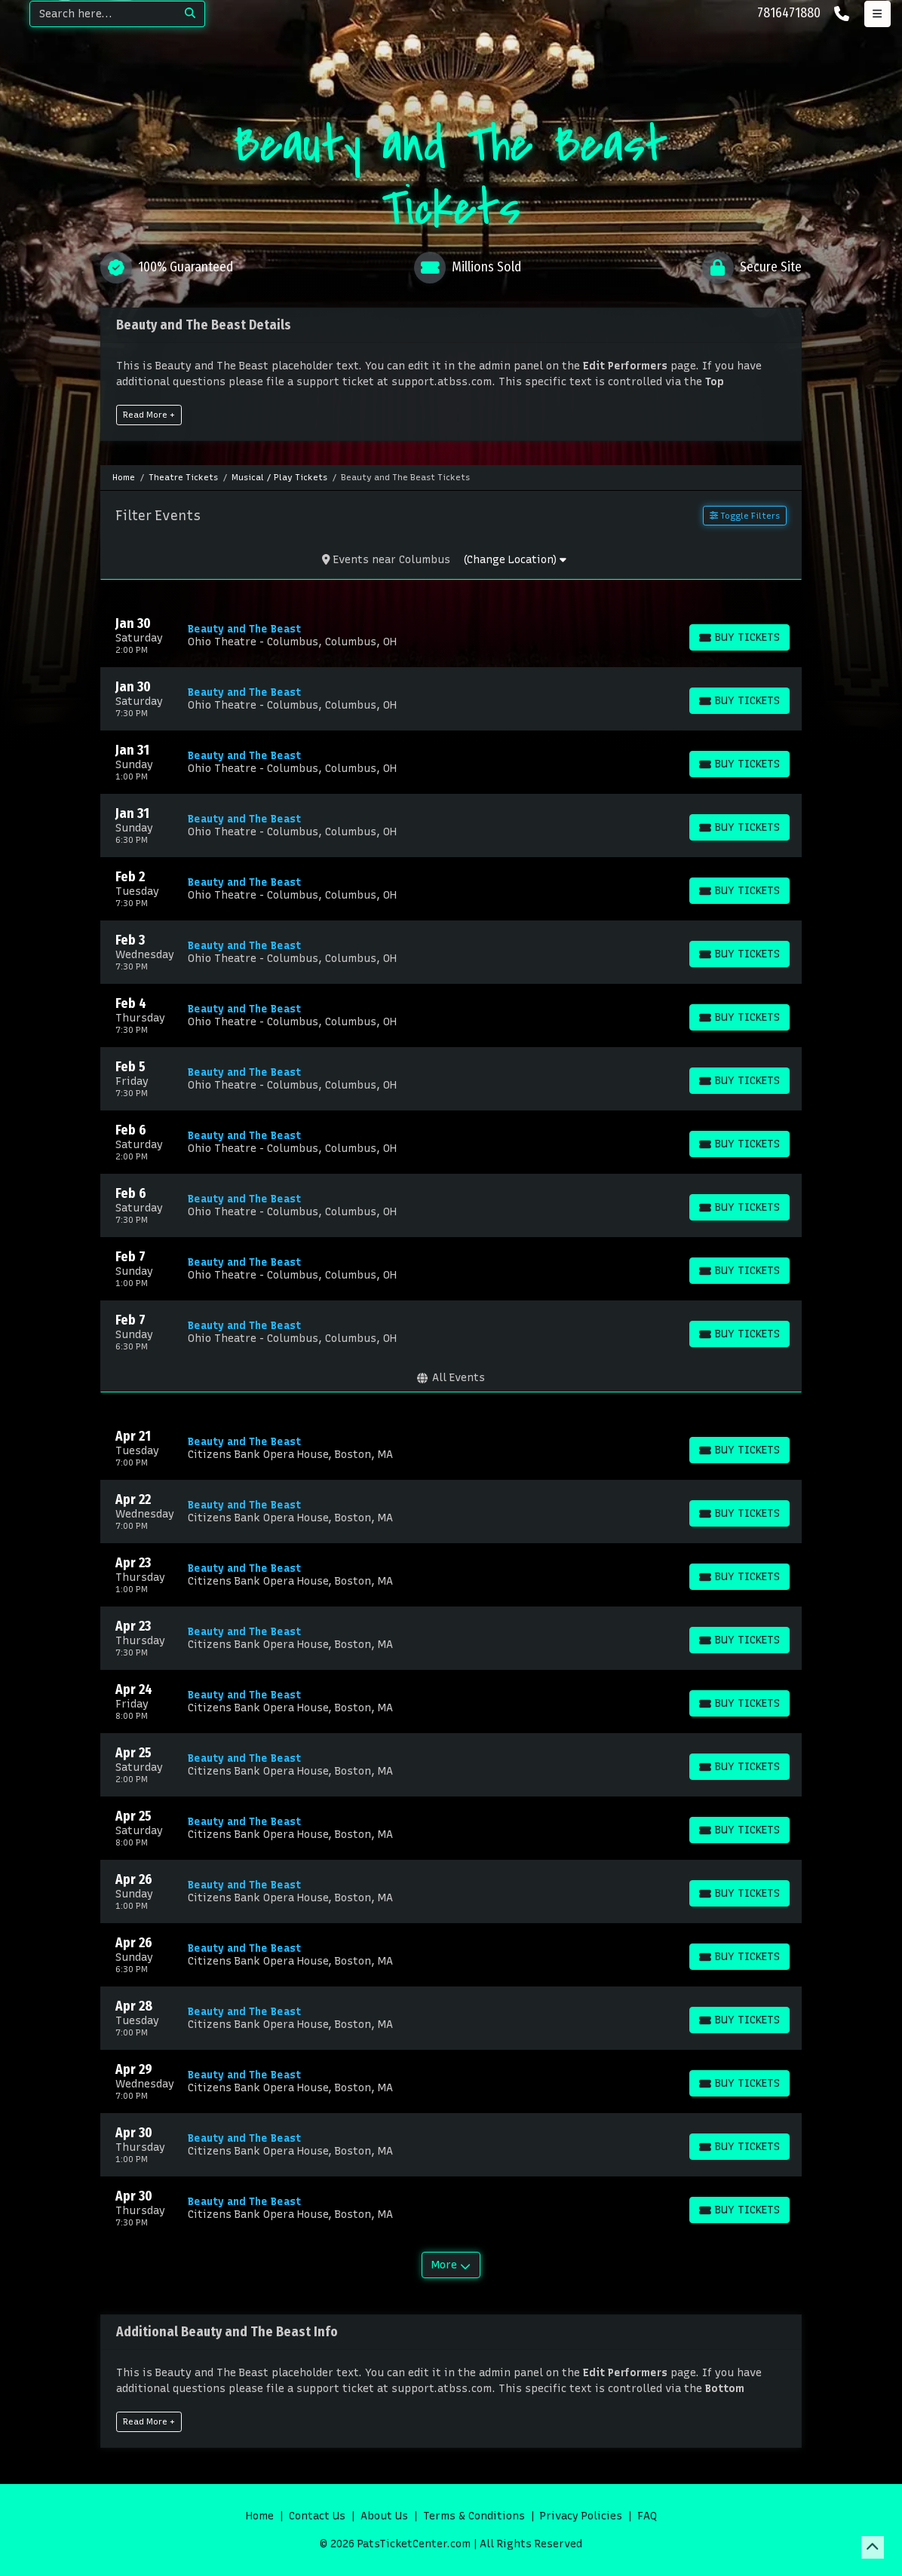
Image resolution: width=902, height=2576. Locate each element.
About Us (384, 2516)
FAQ (647, 2516)
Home (260, 2516)
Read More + (149, 414)
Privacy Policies (581, 2516)
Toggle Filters (745, 515)
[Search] (102, 14)
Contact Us (317, 2516)
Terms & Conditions (474, 2516)
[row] (451, 635)
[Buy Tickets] (739, 637)
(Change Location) (514, 559)
